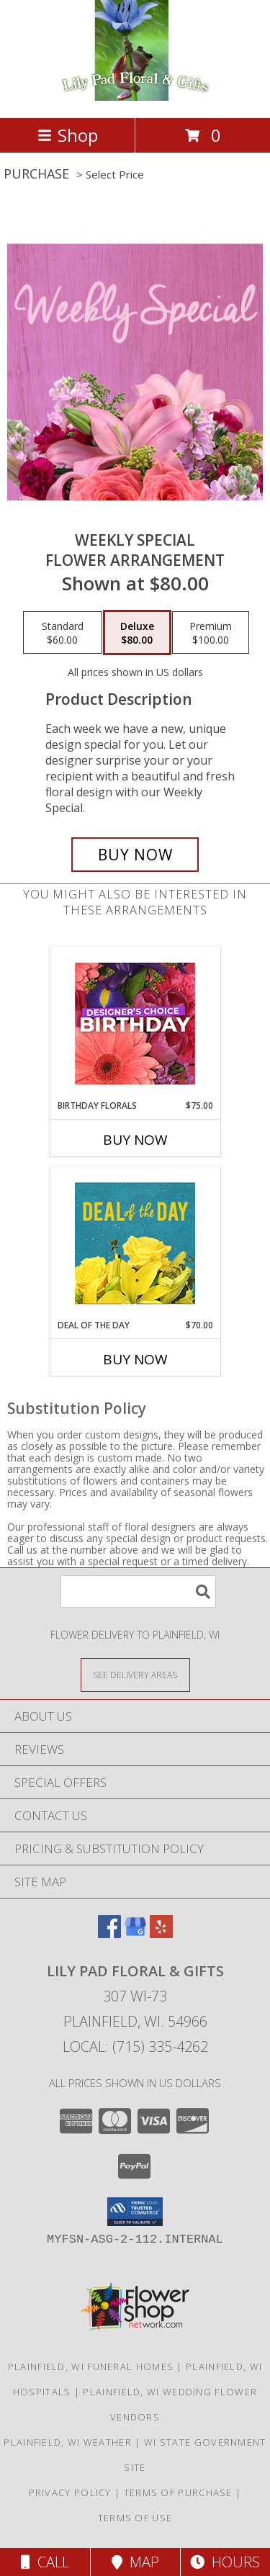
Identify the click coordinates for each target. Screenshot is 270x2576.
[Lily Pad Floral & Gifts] (135, 97)
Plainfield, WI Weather (68, 2442)
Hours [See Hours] (225, 2562)
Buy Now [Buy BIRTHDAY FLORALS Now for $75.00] (135, 1139)
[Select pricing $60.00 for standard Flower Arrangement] (63, 633)
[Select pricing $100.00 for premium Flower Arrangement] (210, 633)
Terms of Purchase (178, 2492)
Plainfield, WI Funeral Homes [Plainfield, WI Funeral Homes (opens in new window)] (91, 2366)
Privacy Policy (70, 2492)
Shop (67, 135)
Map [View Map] (135, 2562)
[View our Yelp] (161, 1933)
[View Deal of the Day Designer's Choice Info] (135, 1243)
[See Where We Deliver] (135, 1674)
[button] (135, 2211)
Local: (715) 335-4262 (135, 2046)
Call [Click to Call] (45, 2562)
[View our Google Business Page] (135, 1933)
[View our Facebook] (109, 1933)
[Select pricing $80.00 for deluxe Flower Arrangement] (137, 633)
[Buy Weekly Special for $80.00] (135, 854)
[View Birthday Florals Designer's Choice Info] (135, 1023)
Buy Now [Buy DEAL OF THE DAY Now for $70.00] (135, 1359)
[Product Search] (138, 1591)
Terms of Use (135, 2517)
